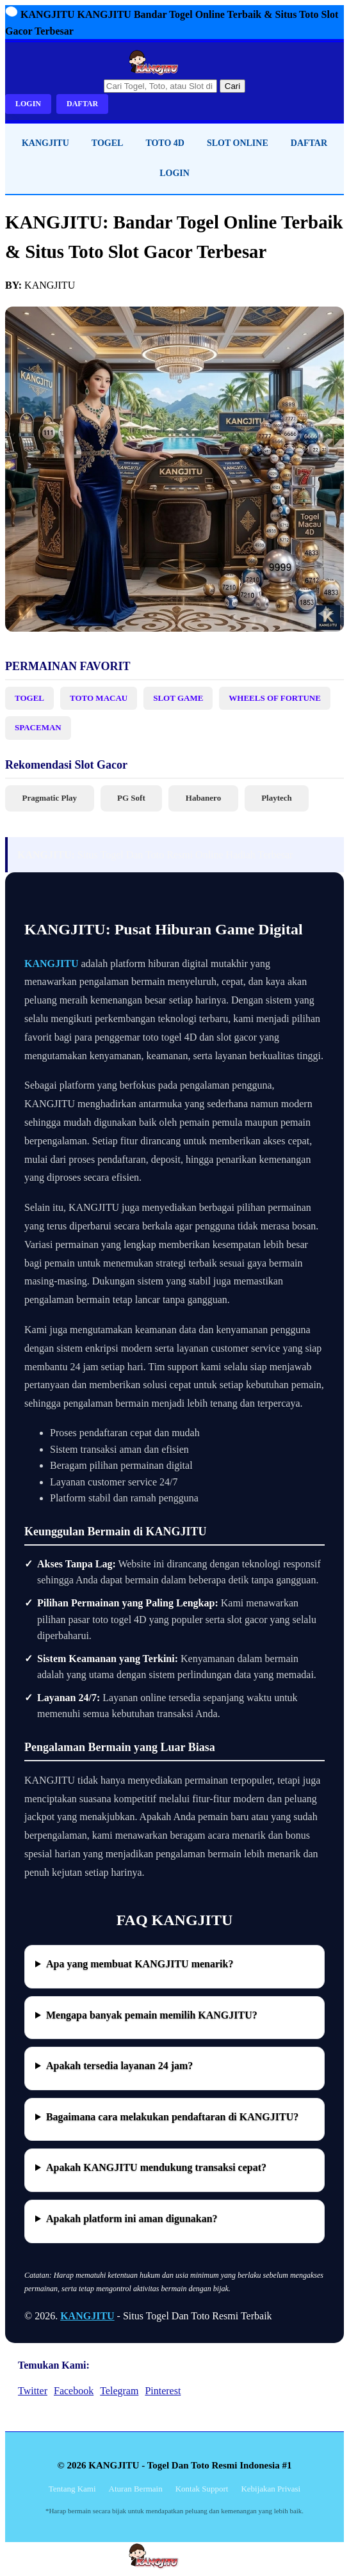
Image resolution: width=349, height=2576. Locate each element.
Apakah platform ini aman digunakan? (132, 2218)
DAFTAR (82, 103)
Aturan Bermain (136, 2488)
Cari (232, 86)
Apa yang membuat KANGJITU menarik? (139, 1963)
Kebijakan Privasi (270, 2488)
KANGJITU (45, 143)
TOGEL (108, 143)
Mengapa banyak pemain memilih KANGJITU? (151, 2015)
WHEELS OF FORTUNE (275, 698)
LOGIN (28, 103)
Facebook (73, 2390)
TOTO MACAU (98, 698)
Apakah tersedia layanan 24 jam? (119, 2065)
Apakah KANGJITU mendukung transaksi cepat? (156, 2167)
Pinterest (163, 2390)
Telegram (119, 2390)
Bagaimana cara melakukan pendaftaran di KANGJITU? (172, 2116)
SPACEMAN (38, 727)
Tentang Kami (72, 2488)
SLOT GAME (178, 698)
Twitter (32, 2390)
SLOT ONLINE (237, 143)
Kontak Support (202, 2488)
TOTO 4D (164, 143)
